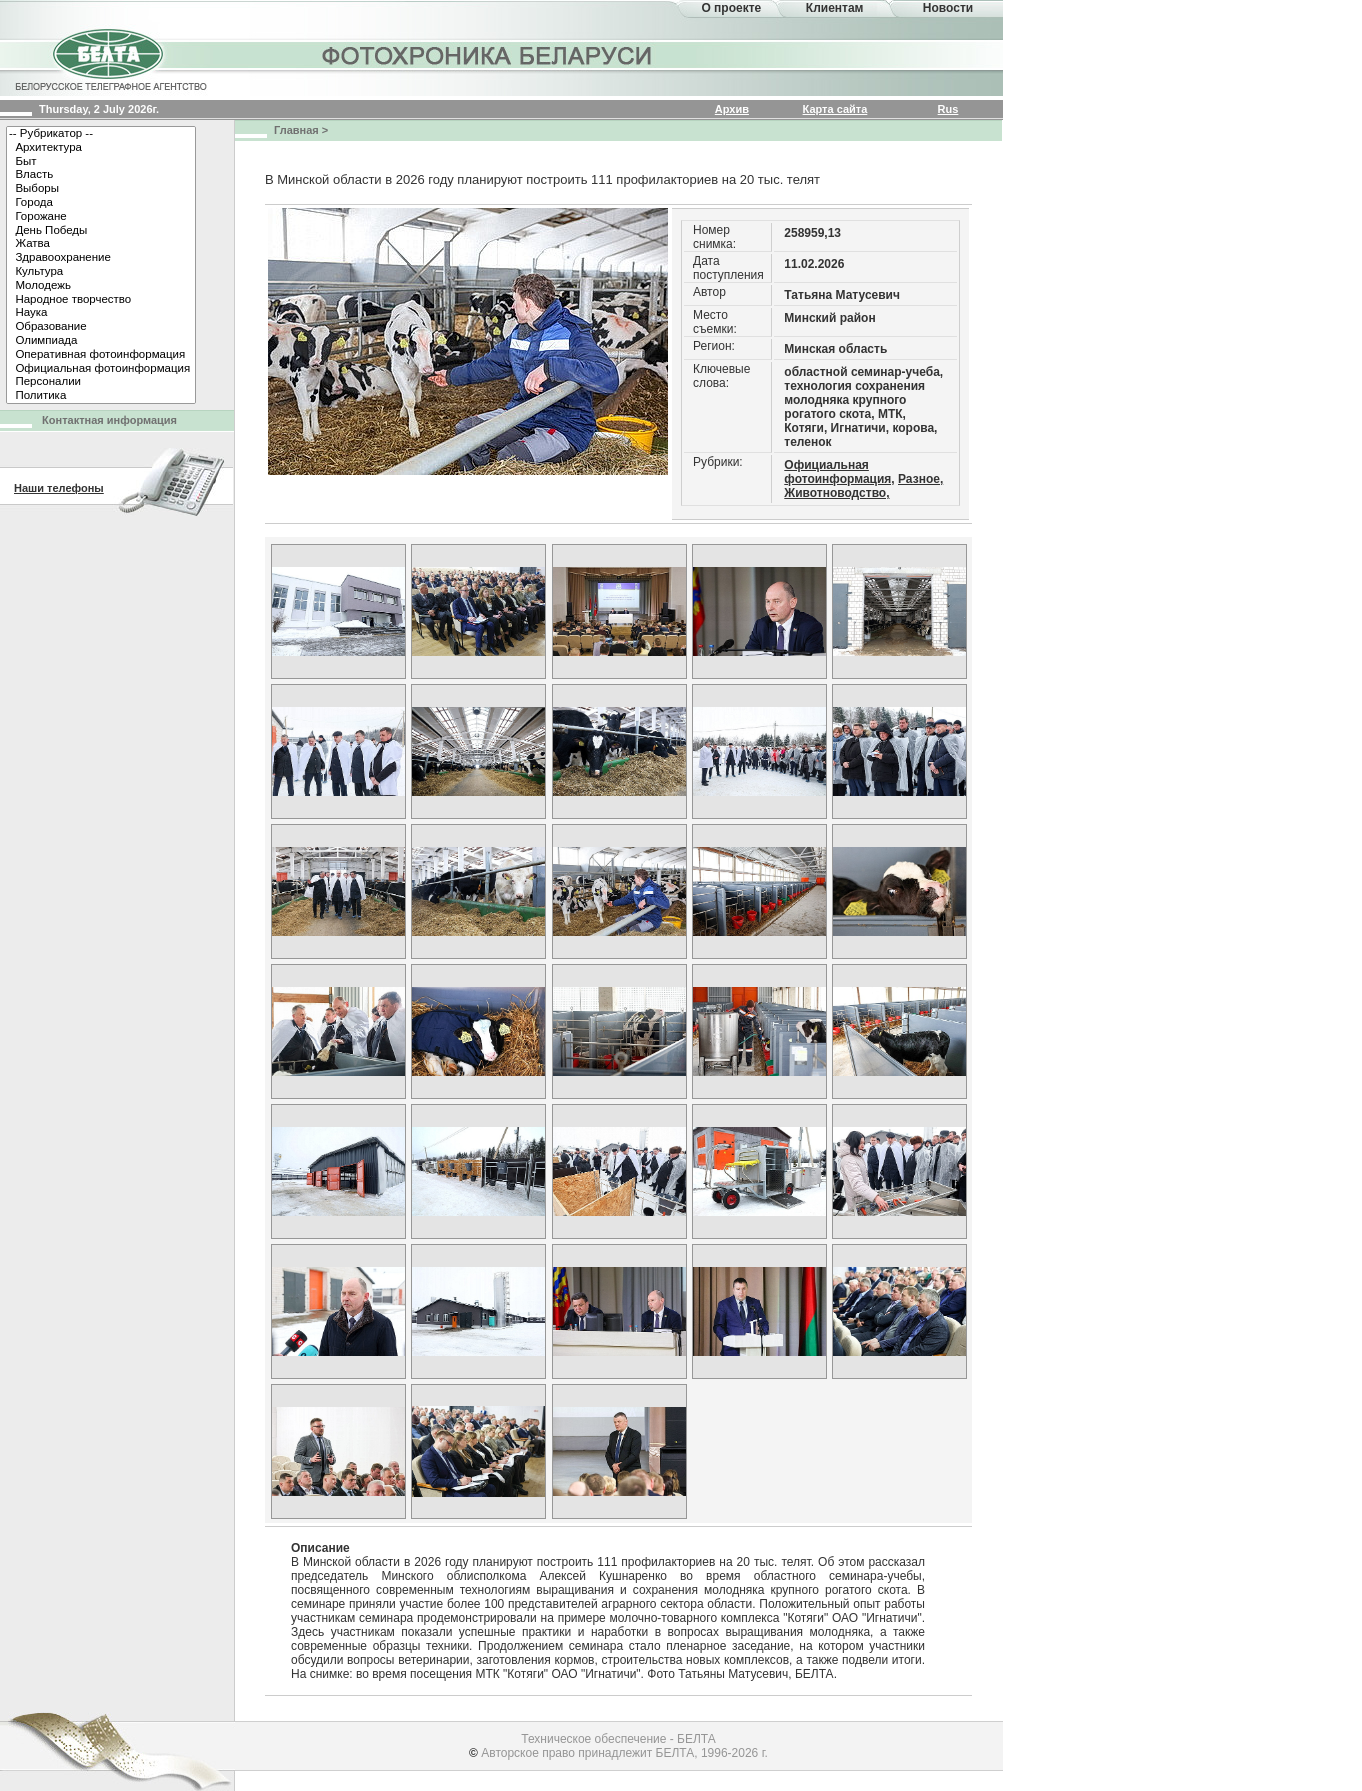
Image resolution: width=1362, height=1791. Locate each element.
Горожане (101, 217)
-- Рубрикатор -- (101, 134)
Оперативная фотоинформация (101, 355)
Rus (948, 109)
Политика (101, 396)
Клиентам (835, 8)
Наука (101, 313)
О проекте (731, 8)
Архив (732, 109)
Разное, (920, 479)
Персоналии (101, 382)
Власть (101, 175)
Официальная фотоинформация (101, 369)
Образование (101, 327)
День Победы (101, 231)
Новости (948, 8)
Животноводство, (836, 493)
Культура (101, 272)
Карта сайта (835, 109)
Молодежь (101, 286)
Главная (296, 130)
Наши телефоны (59, 488)
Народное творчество (101, 300)
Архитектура (101, 148)
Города (101, 203)
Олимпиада (101, 341)
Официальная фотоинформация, (839, 472)
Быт (101, 162)
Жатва (101, 244)
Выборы (101, 189)
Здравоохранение (101, 258)
